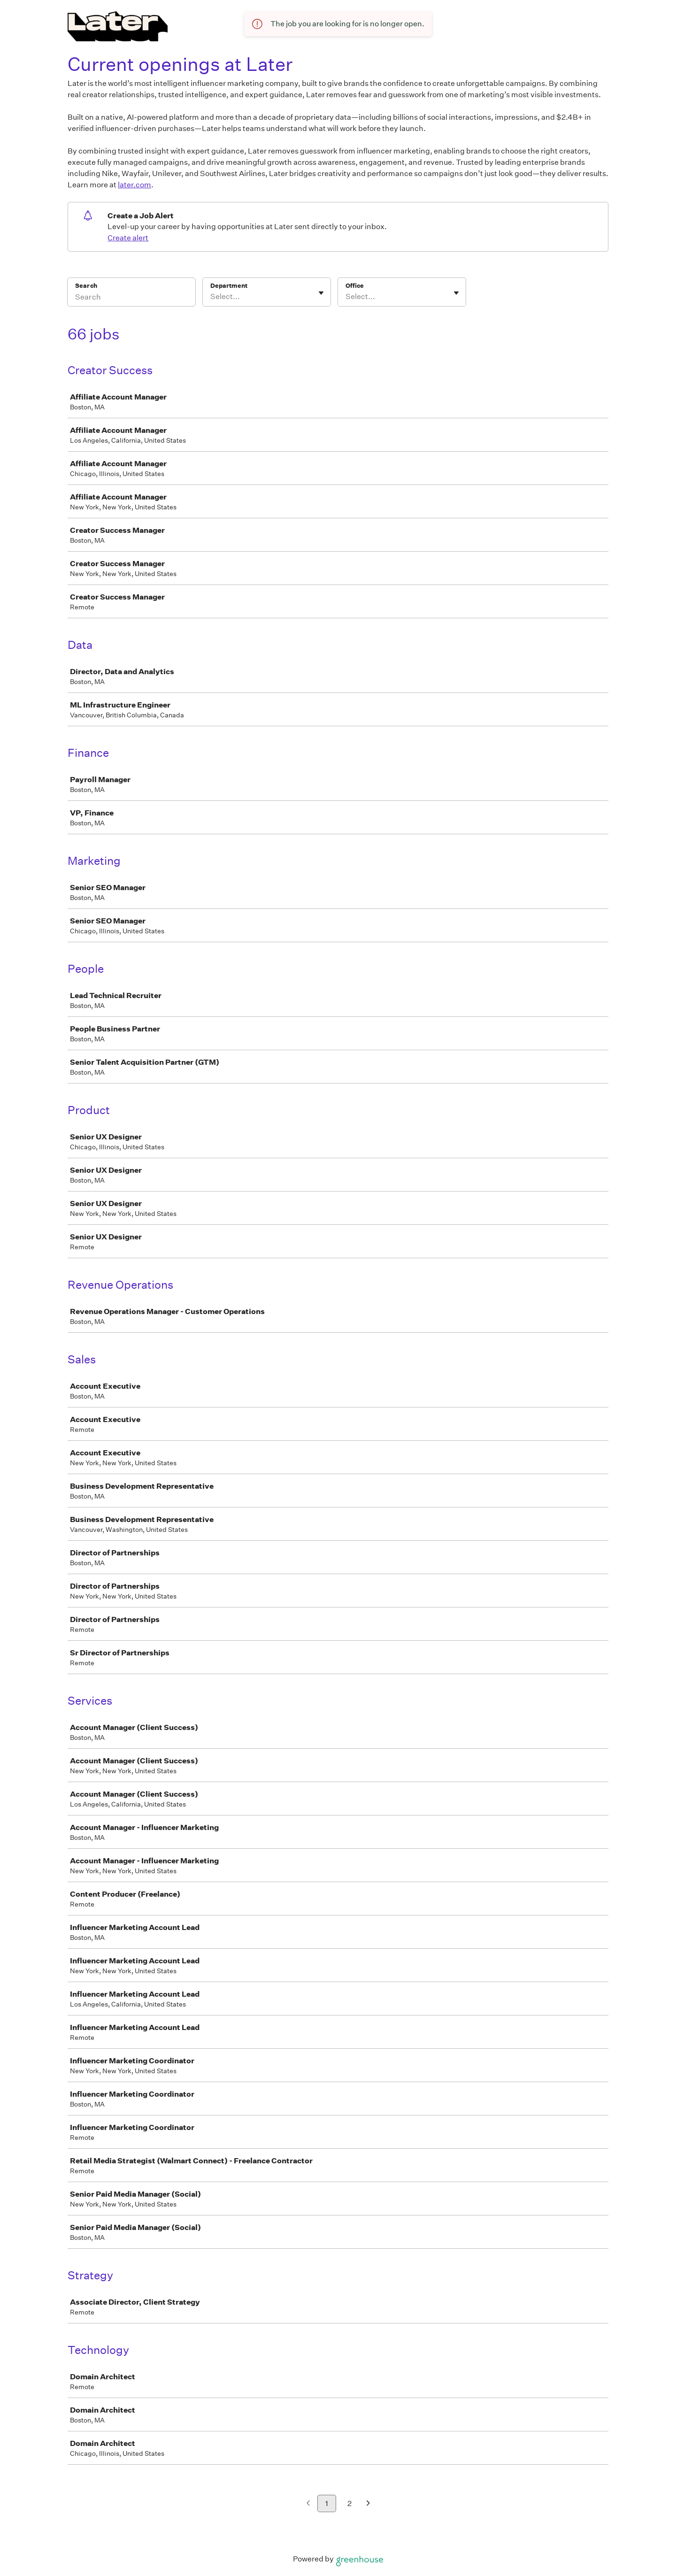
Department (228, 286)
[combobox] (211, 297)
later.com (134, 184)
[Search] (131, 298)
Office (355, 286)
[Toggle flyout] (321, 293)
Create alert (128, 237)
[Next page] (368, 2504)
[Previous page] (308, 2504)
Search (86, 286)
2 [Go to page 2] (349, 2503)
